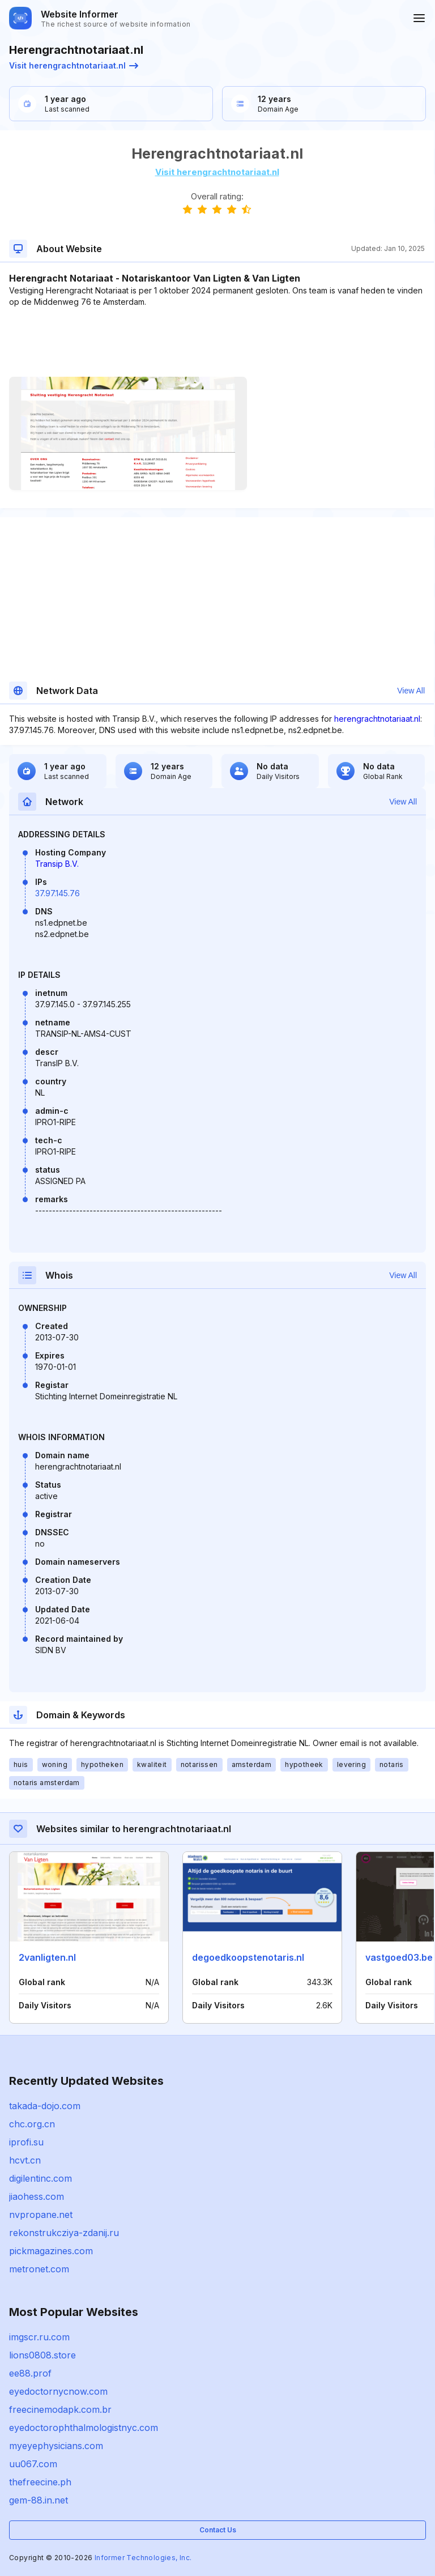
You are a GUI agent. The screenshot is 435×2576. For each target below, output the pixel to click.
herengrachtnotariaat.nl (377, 718)
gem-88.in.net (38, 2500)
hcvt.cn (25, 2160)
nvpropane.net (40, 2214)
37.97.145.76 (57, 893)
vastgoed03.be (399, 1957)
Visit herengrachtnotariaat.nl (73, 65)
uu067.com (33, 2463)
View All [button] (411, 690)
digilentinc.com (40, 2178)
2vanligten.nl (47, 1957)
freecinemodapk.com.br (60, 2409)
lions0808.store (42, 2355)
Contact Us (217, 2530)
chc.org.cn (32, 2124)
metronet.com (39, 2269)
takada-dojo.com (44, 2105)
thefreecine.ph (40, 2482)
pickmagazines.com (51, 2250)
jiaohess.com (36, 2196)
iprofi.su (26, 2142)
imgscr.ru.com (39, 2337)
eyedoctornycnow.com (58, 2391)
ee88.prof (30, 2373)
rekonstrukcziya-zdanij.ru (64, 2232)
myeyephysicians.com (56, 2445)
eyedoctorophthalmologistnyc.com (83, 2427)
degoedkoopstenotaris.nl (248, 1957)
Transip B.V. (57, 863)
